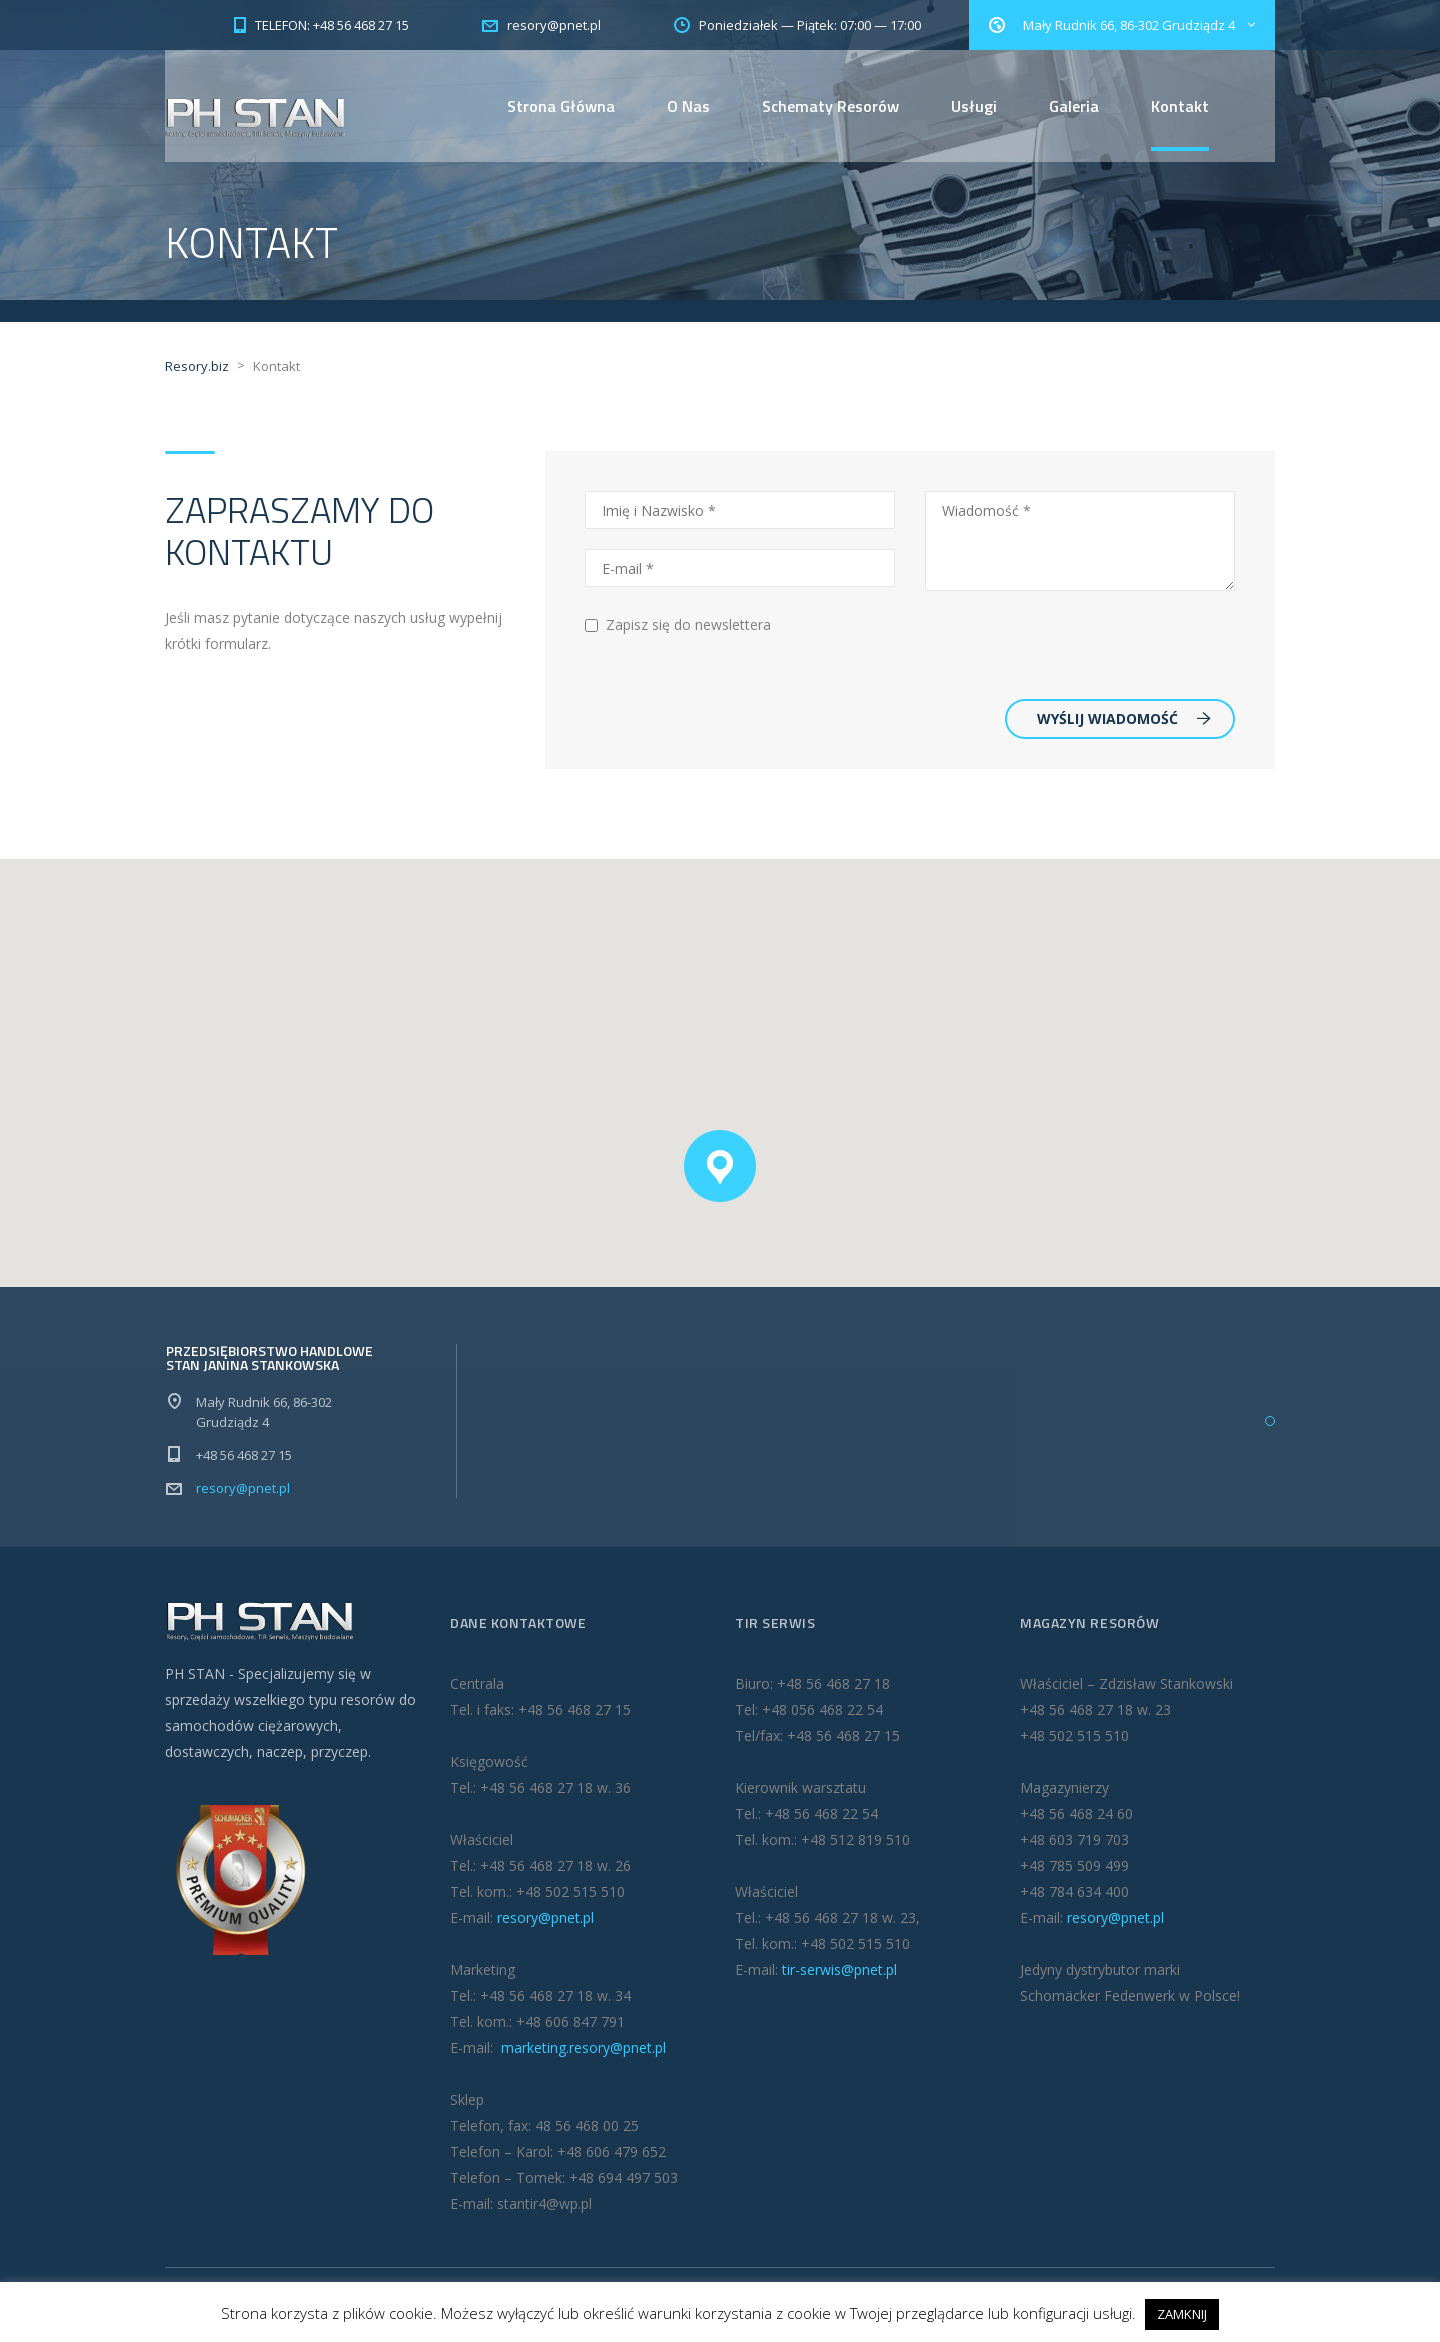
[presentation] (1077, 647)
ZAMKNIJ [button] (1182, 2314)
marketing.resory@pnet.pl (581, 2048)
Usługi (974, 106)
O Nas (688, 106)
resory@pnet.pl (243, 1489)
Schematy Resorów (830, 106)
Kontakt (1180, 106)
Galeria (1074, 106)
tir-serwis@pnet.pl (839, 1970)
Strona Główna (561, 106)
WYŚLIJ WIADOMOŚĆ (1124, 719)
